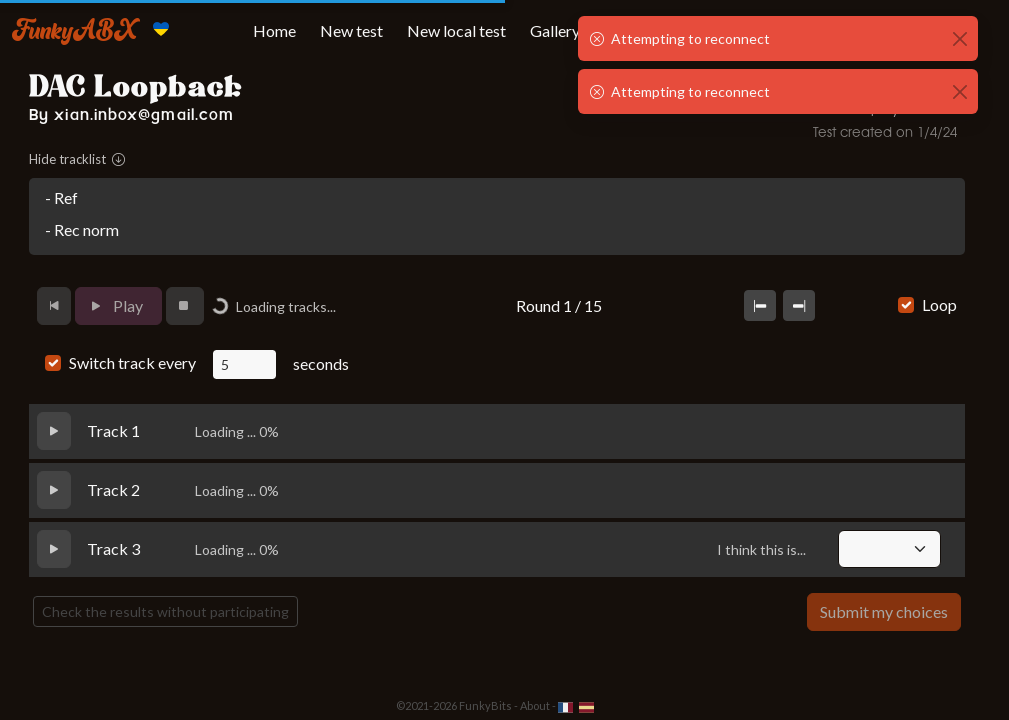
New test (351, 30)
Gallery (555, 30)
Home (274, 30)
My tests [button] (636, 30)
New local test (456, 30)
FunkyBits (485, 705)
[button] (935, 31)
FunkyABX (74, 29)
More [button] (843, 30)
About (535, 705)
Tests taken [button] (745, 30)
